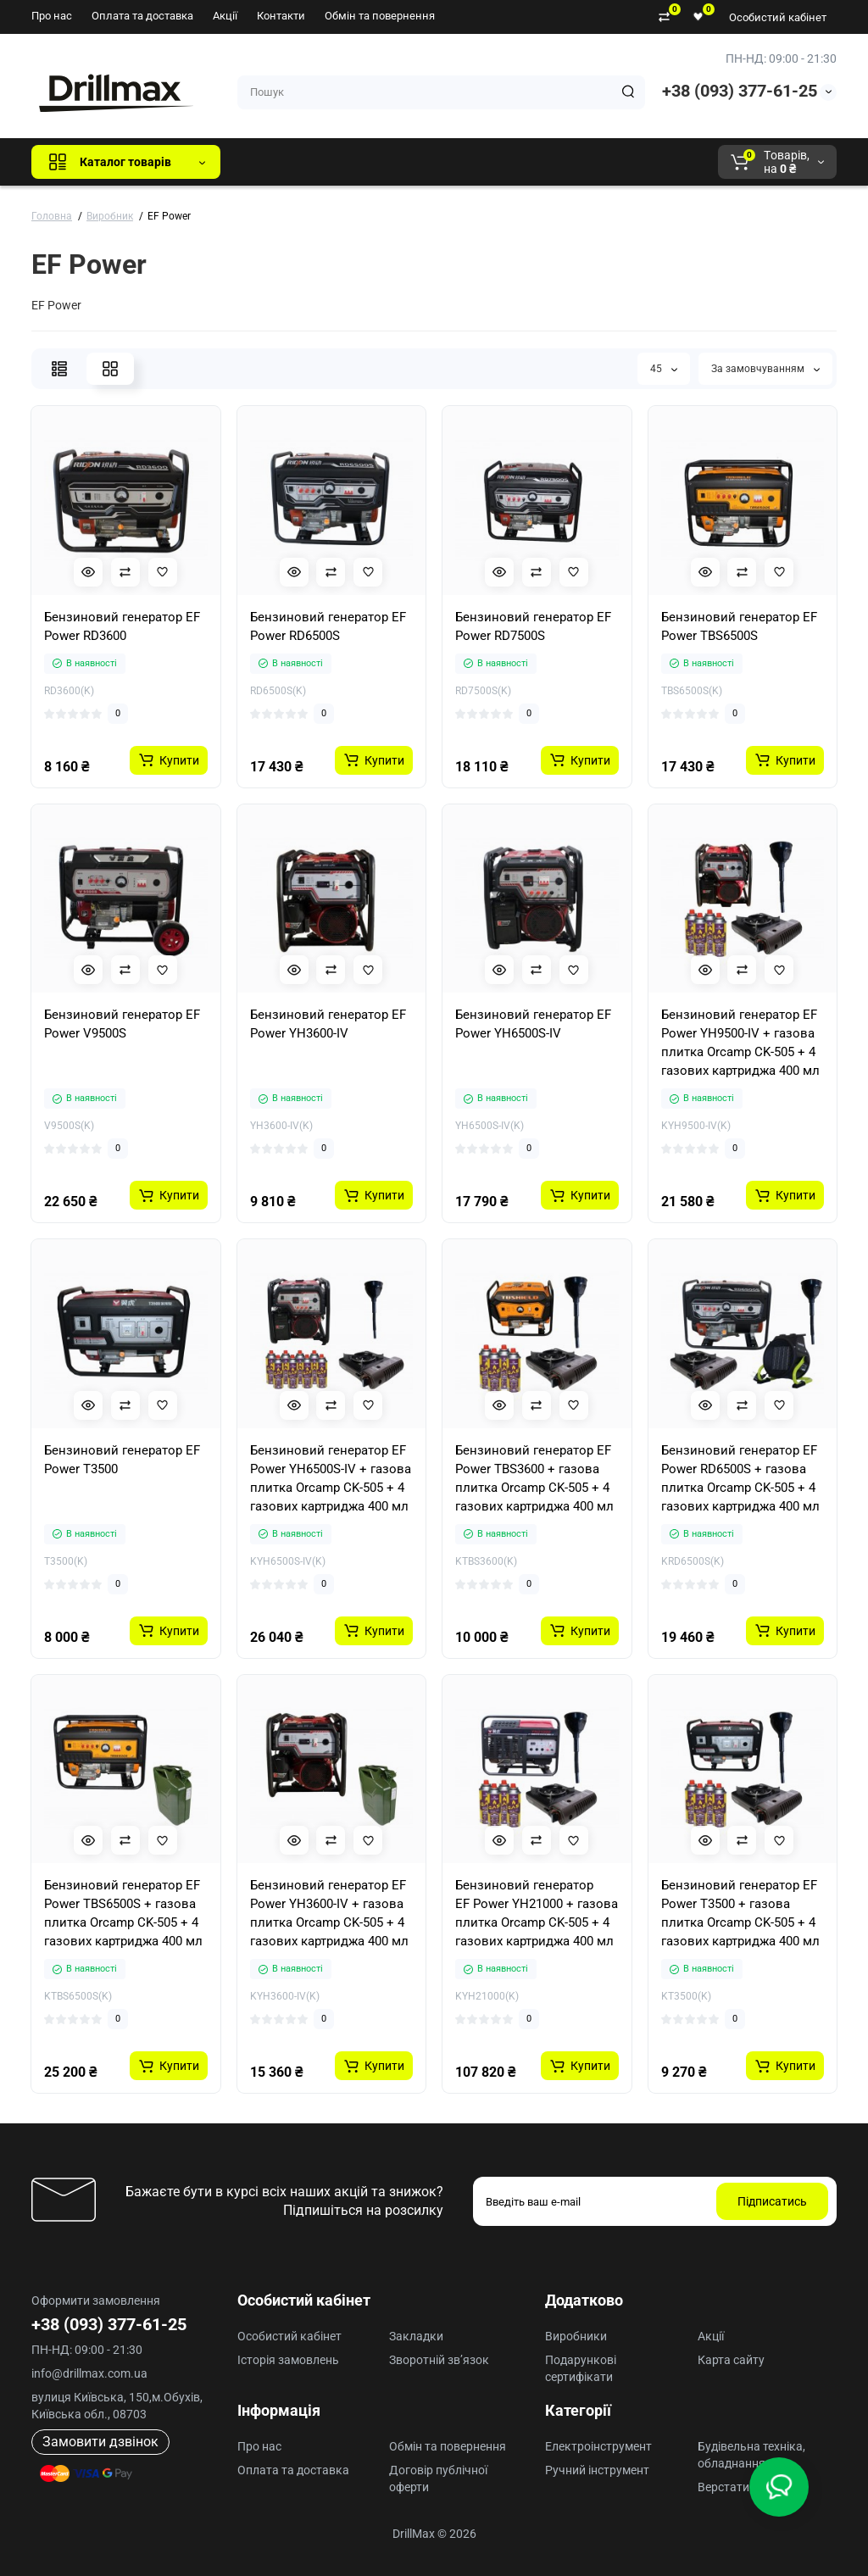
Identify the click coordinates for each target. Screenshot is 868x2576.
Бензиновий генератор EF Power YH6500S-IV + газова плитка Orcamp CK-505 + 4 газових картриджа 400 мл (330, 1478)
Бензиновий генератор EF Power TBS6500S (739, 626)
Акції (225, 15)
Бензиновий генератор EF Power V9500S (122, 1024)
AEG (521, 162)
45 (663, 369)
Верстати (723, 2487)
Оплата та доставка (142, 15)
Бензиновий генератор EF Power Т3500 (122, 1460)
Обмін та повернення (380, 15)
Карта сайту (731, 2360)
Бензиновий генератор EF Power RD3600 (122, 626)
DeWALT (406, 162)
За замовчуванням (765, 369)
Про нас (51, 15)
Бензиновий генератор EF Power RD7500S (533, 626)
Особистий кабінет (777, 17)
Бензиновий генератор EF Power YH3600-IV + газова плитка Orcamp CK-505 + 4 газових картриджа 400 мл (329, 1913)
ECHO (469, 162)
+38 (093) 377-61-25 (739, 91)
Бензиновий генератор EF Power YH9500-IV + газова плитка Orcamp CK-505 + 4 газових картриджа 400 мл (740, 1042)
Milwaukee (587, 162)
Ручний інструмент (597, 2470)
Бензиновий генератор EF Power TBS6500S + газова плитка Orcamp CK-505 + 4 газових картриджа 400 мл (123, 1913)
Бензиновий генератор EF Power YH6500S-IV (533, 1024)
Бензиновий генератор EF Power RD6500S (328, 626)
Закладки (416, 2336)
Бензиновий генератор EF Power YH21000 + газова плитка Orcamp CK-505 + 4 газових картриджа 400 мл (536, 1913)
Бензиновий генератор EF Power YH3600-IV (328, 1024)
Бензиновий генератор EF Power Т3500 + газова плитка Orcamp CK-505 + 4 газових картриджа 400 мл (740, 1913)
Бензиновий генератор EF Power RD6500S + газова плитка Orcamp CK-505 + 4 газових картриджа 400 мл (740, 1478)
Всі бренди (279, 162)
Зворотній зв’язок (439, 2360)
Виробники (576, 2336)
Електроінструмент (598, 2446)
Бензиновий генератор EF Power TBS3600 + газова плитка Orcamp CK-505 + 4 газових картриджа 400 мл (534, 1478)
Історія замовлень (288, 2360)
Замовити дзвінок (100, 2442)
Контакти (281, 15)
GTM (346, 162)
